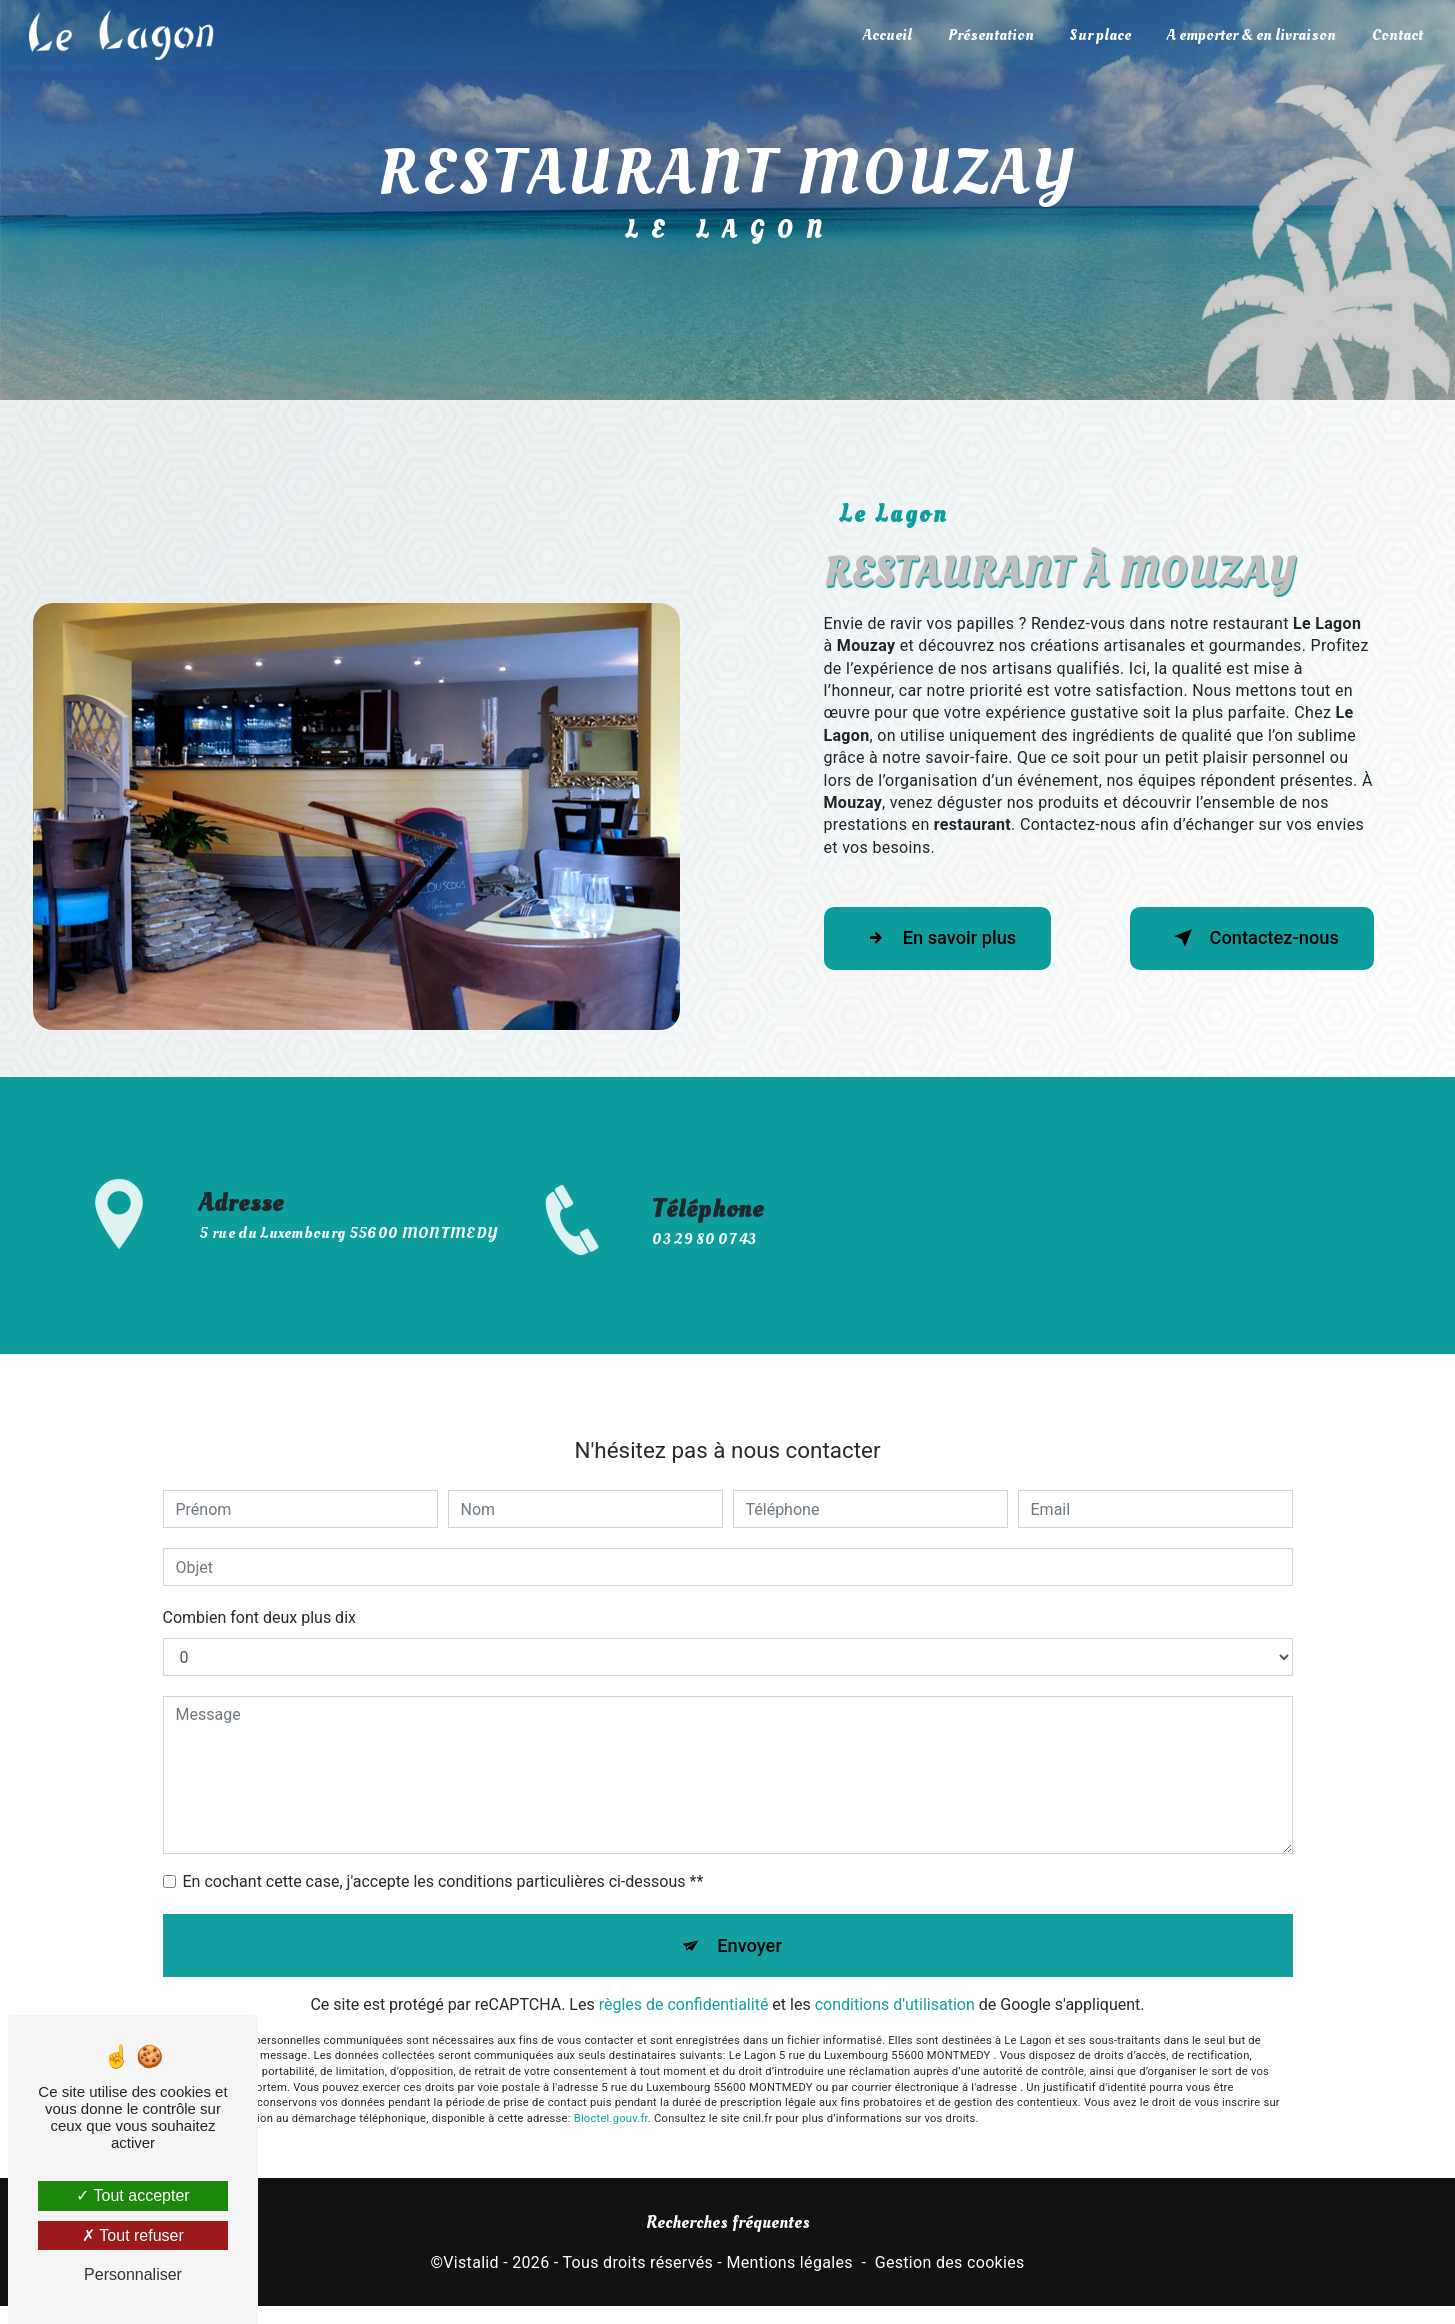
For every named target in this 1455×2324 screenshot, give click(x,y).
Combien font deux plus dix (259, 1567)
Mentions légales (789, 2266)
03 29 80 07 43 (704, 1290)
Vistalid (471, 2266)
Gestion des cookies (950, 2266)
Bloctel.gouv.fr (611, 2072)
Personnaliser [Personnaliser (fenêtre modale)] (133, 2274)
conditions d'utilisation (895, 1958)
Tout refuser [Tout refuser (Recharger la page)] (133, 2235)
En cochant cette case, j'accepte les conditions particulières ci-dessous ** (443, 1831)
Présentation (989, 35)
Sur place (1098, 35)
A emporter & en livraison (1249, 35)
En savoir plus (946, 938)
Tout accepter (132, 2195)
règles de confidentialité (684, 1958)
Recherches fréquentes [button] (728, 2226)
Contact (1395, 35)
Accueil (885, 35)
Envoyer (750, 1896)
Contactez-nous (1243, 938)
